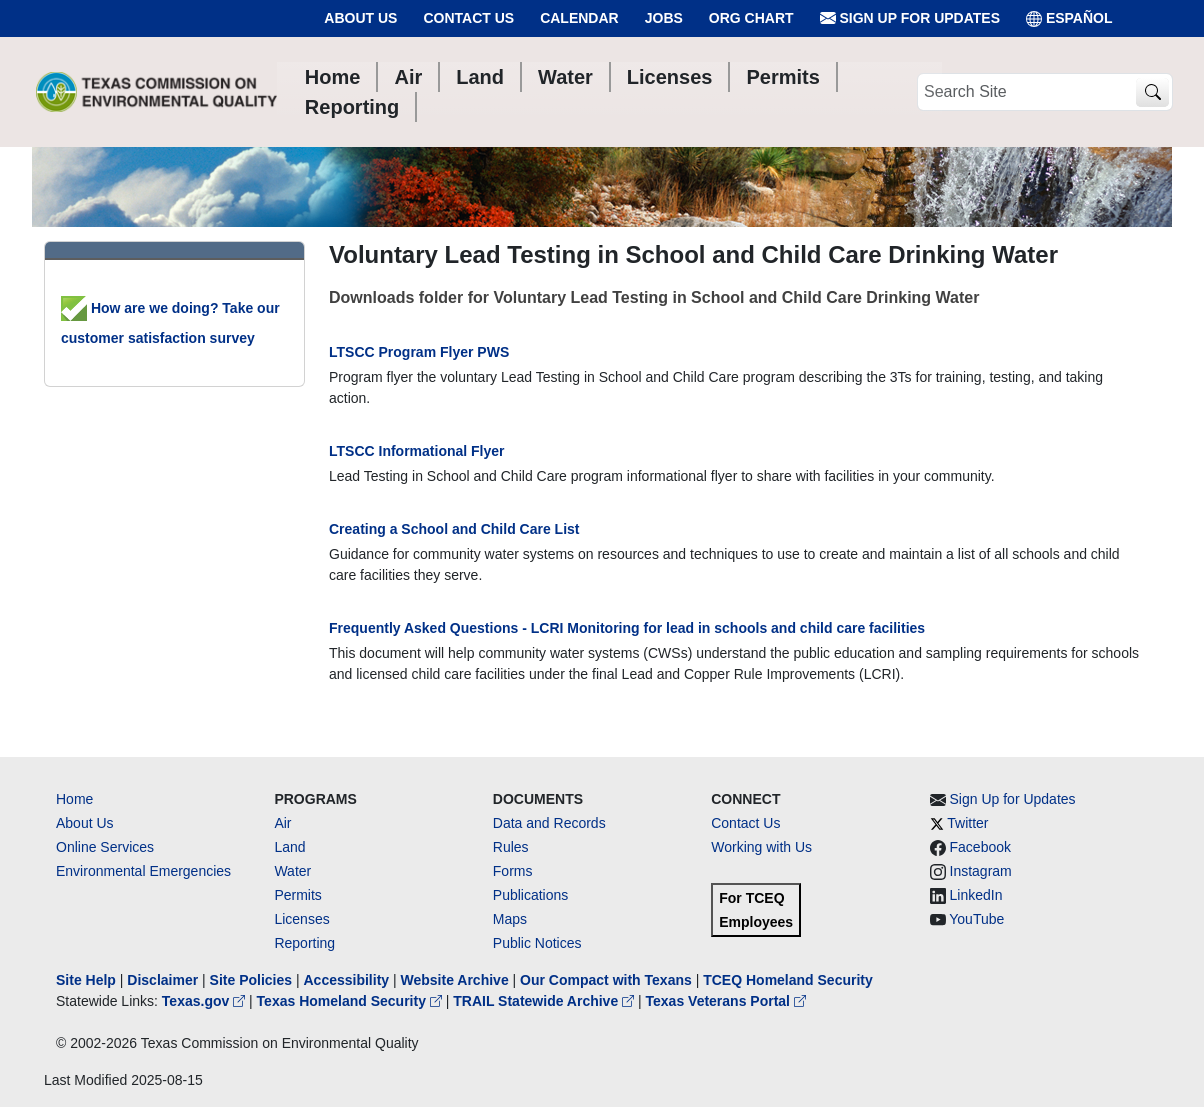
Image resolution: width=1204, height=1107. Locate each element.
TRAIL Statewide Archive (545, 1001)
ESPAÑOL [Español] (1069, 18)
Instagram (981, 871)
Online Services (105, 847)
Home (74, 799)
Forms (513, 871)
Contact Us (468, 18)
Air (282, 823)
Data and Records (549, 823)
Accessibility (348, 980)
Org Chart (751, 18)
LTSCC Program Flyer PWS (419, 352)
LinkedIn (976, 895)
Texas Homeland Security (351, 1001)
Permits (297, 895)
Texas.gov (205, 1001)
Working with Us (761, 847)
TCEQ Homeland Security (788, 980)
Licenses (301, 919)
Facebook (980, 847)
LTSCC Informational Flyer (417, 451)
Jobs (664, 18)
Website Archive (455, 980)
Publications (531, 895)
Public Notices (537, 943)
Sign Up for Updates (910, 18)
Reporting (304, 943)
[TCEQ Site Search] (1152, 92)
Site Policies (251, 980)
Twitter (967, 823)
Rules (511, 847)
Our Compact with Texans (606, 980)
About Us (360, 18)
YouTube (976, 919)
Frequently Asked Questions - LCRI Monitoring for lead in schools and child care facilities (627, 628)
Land (289, 847)
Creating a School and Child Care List (454, 529)
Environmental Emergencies (143, 871)
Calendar (579, 18)
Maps (510, 919)
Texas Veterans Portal (726, 1001)
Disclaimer (162, 980)
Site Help (86, 980)
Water (292, 871)
